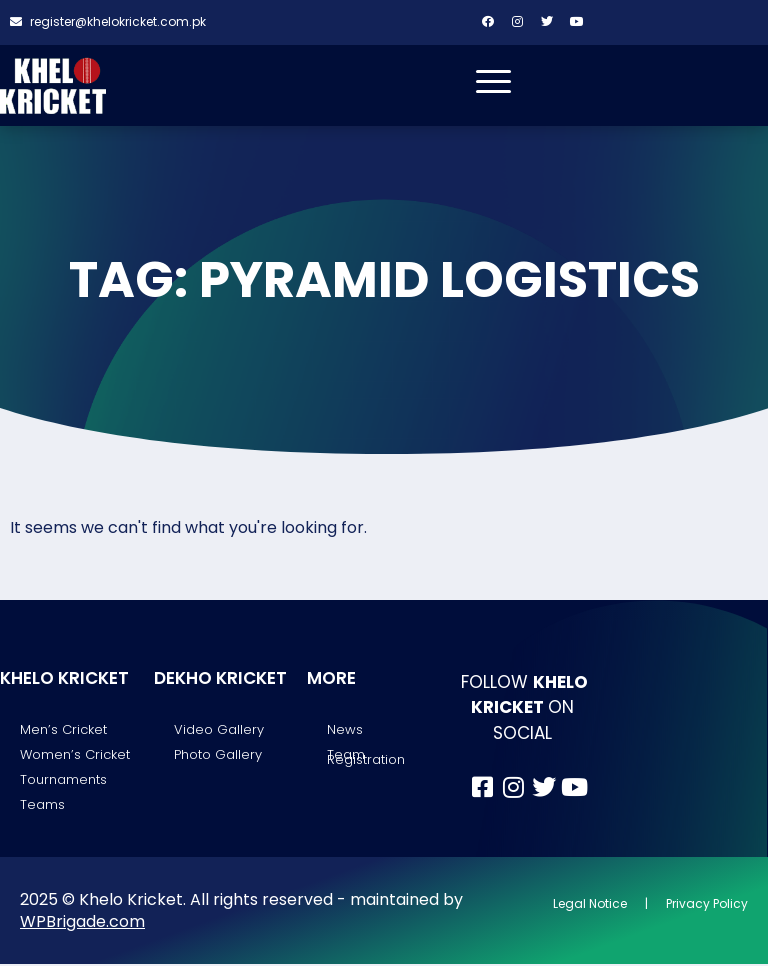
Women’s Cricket (75, 755)
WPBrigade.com (82, 922)
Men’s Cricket (63, 730)
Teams (42, 806)
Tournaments (63, 780)
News (345, 730)
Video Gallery (219, 730)
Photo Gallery (218, 755)
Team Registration (366, 758)
